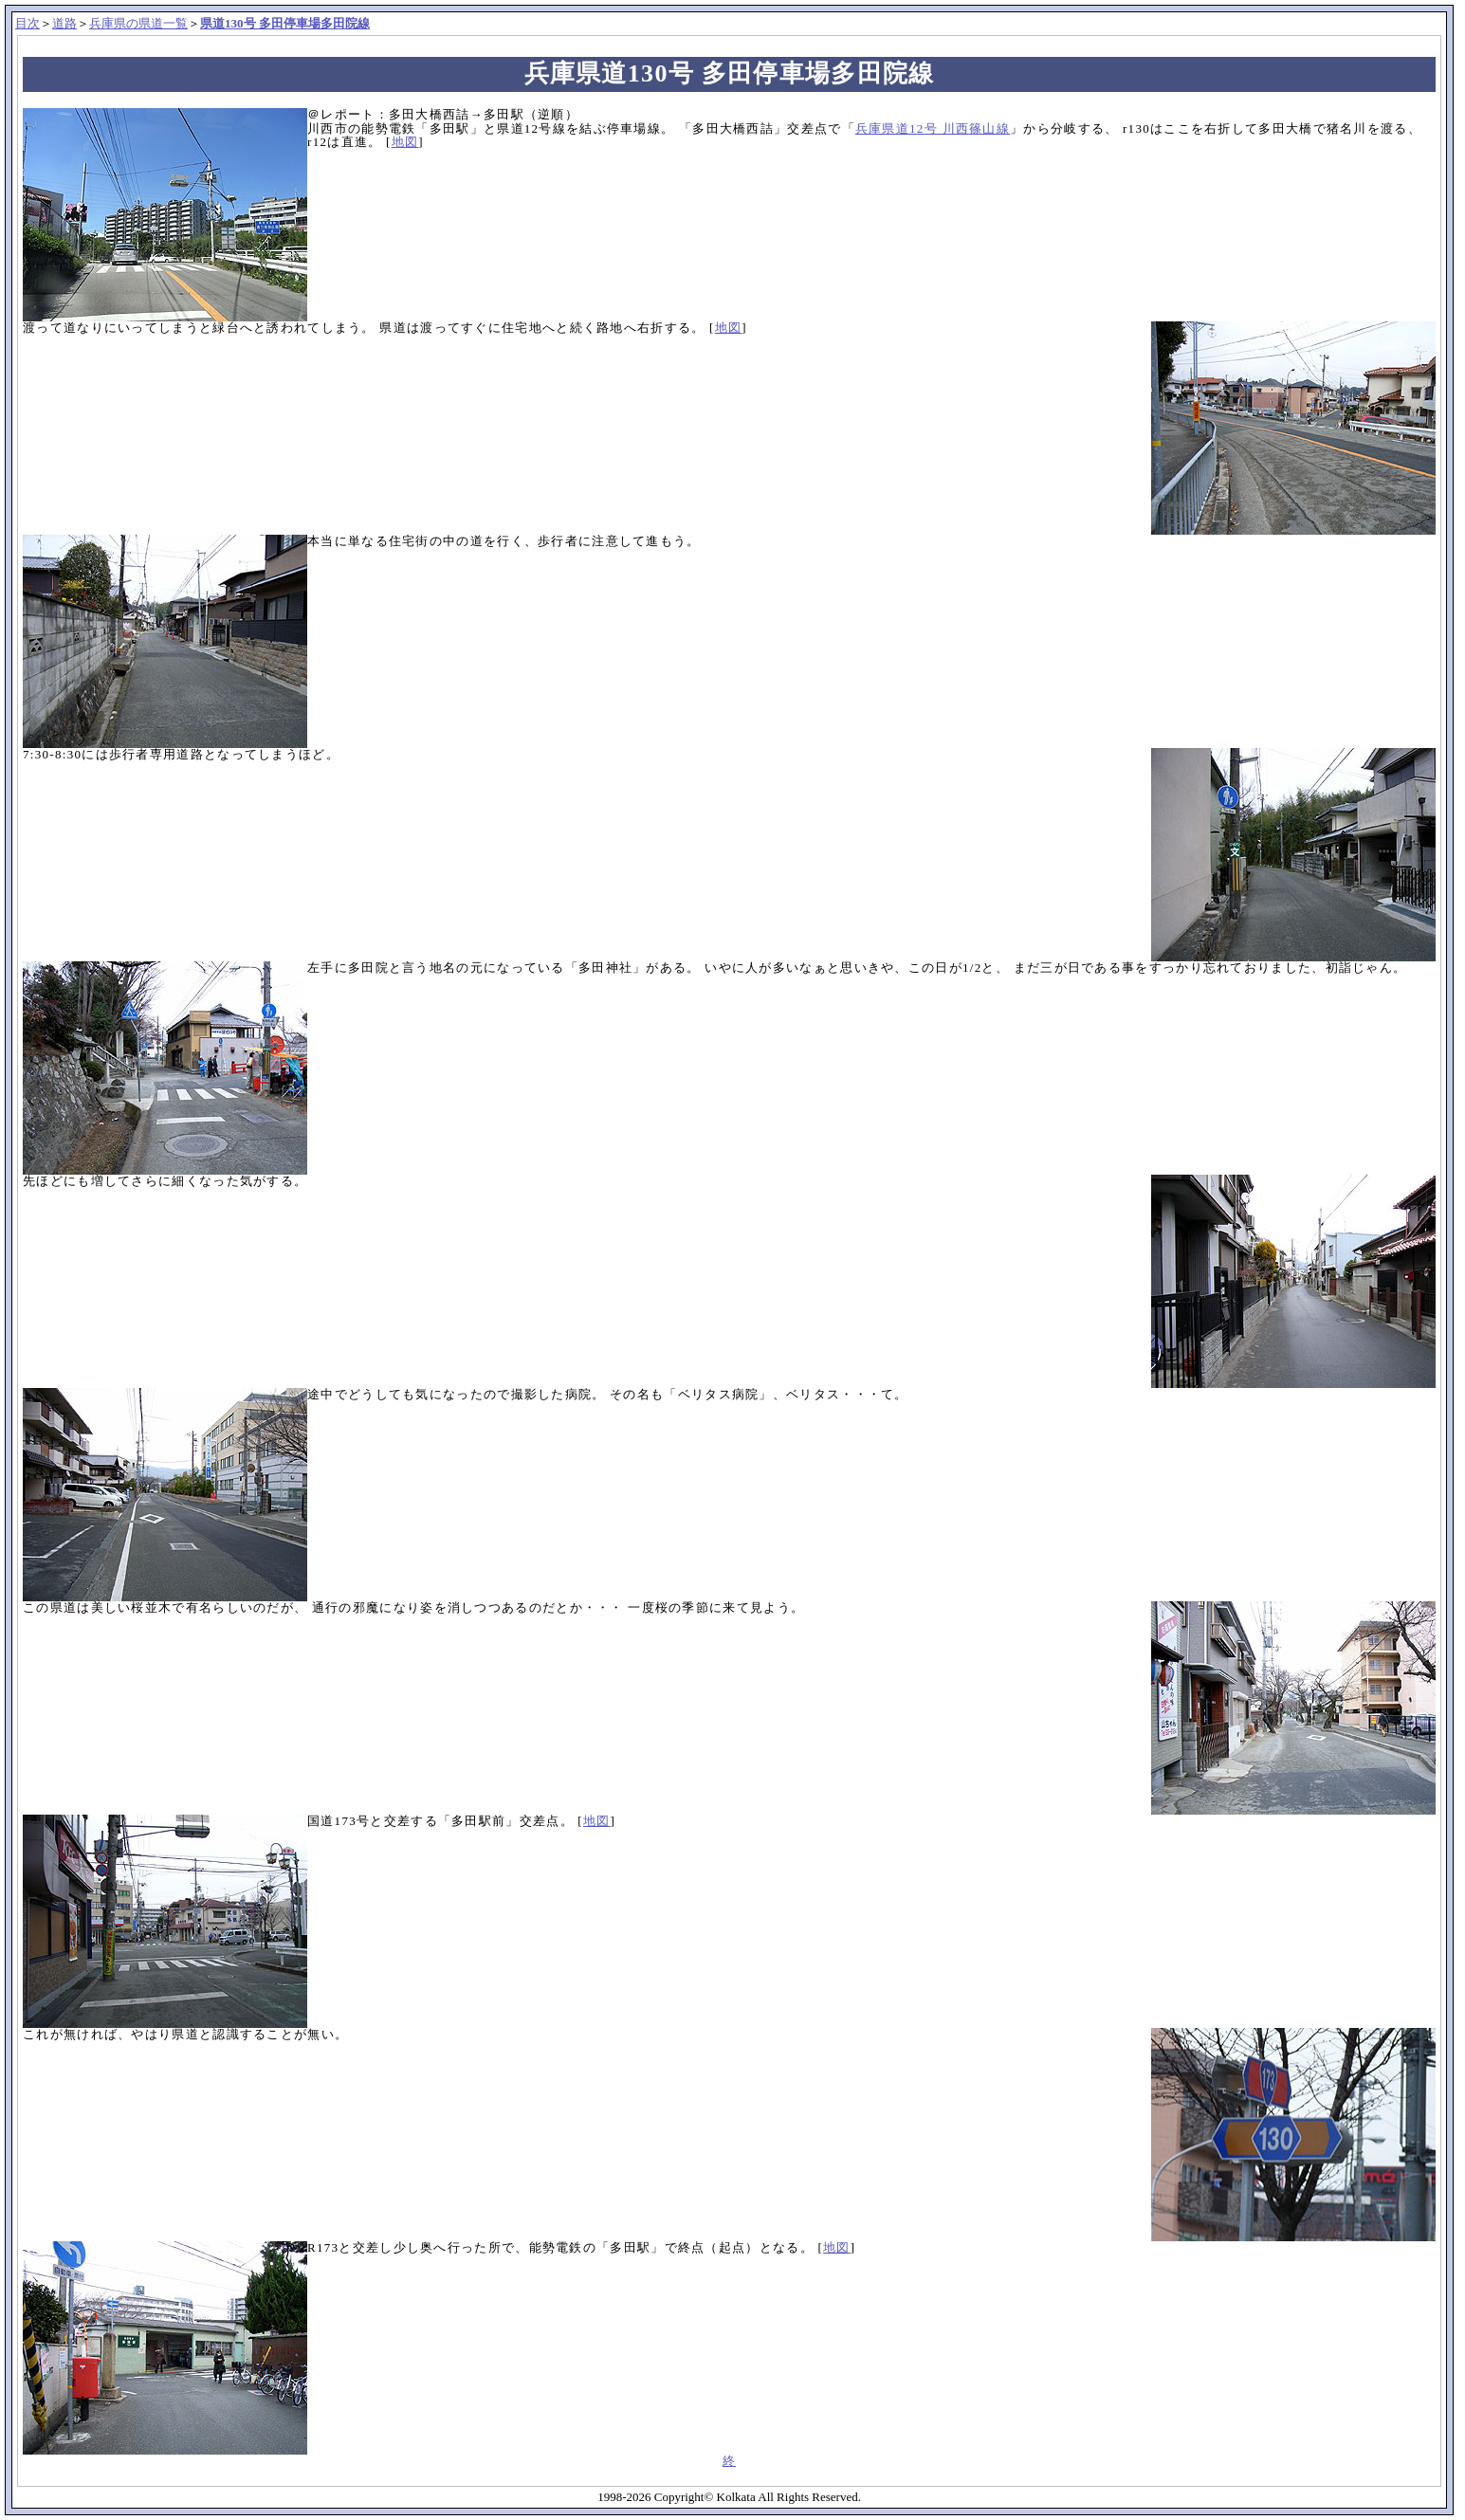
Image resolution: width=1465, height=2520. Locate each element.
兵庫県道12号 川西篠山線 (932, 128)
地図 (405, 142)
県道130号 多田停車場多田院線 (285, 23)
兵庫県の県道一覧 (138, 23)
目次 (27, 23)
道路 (64, 23)
